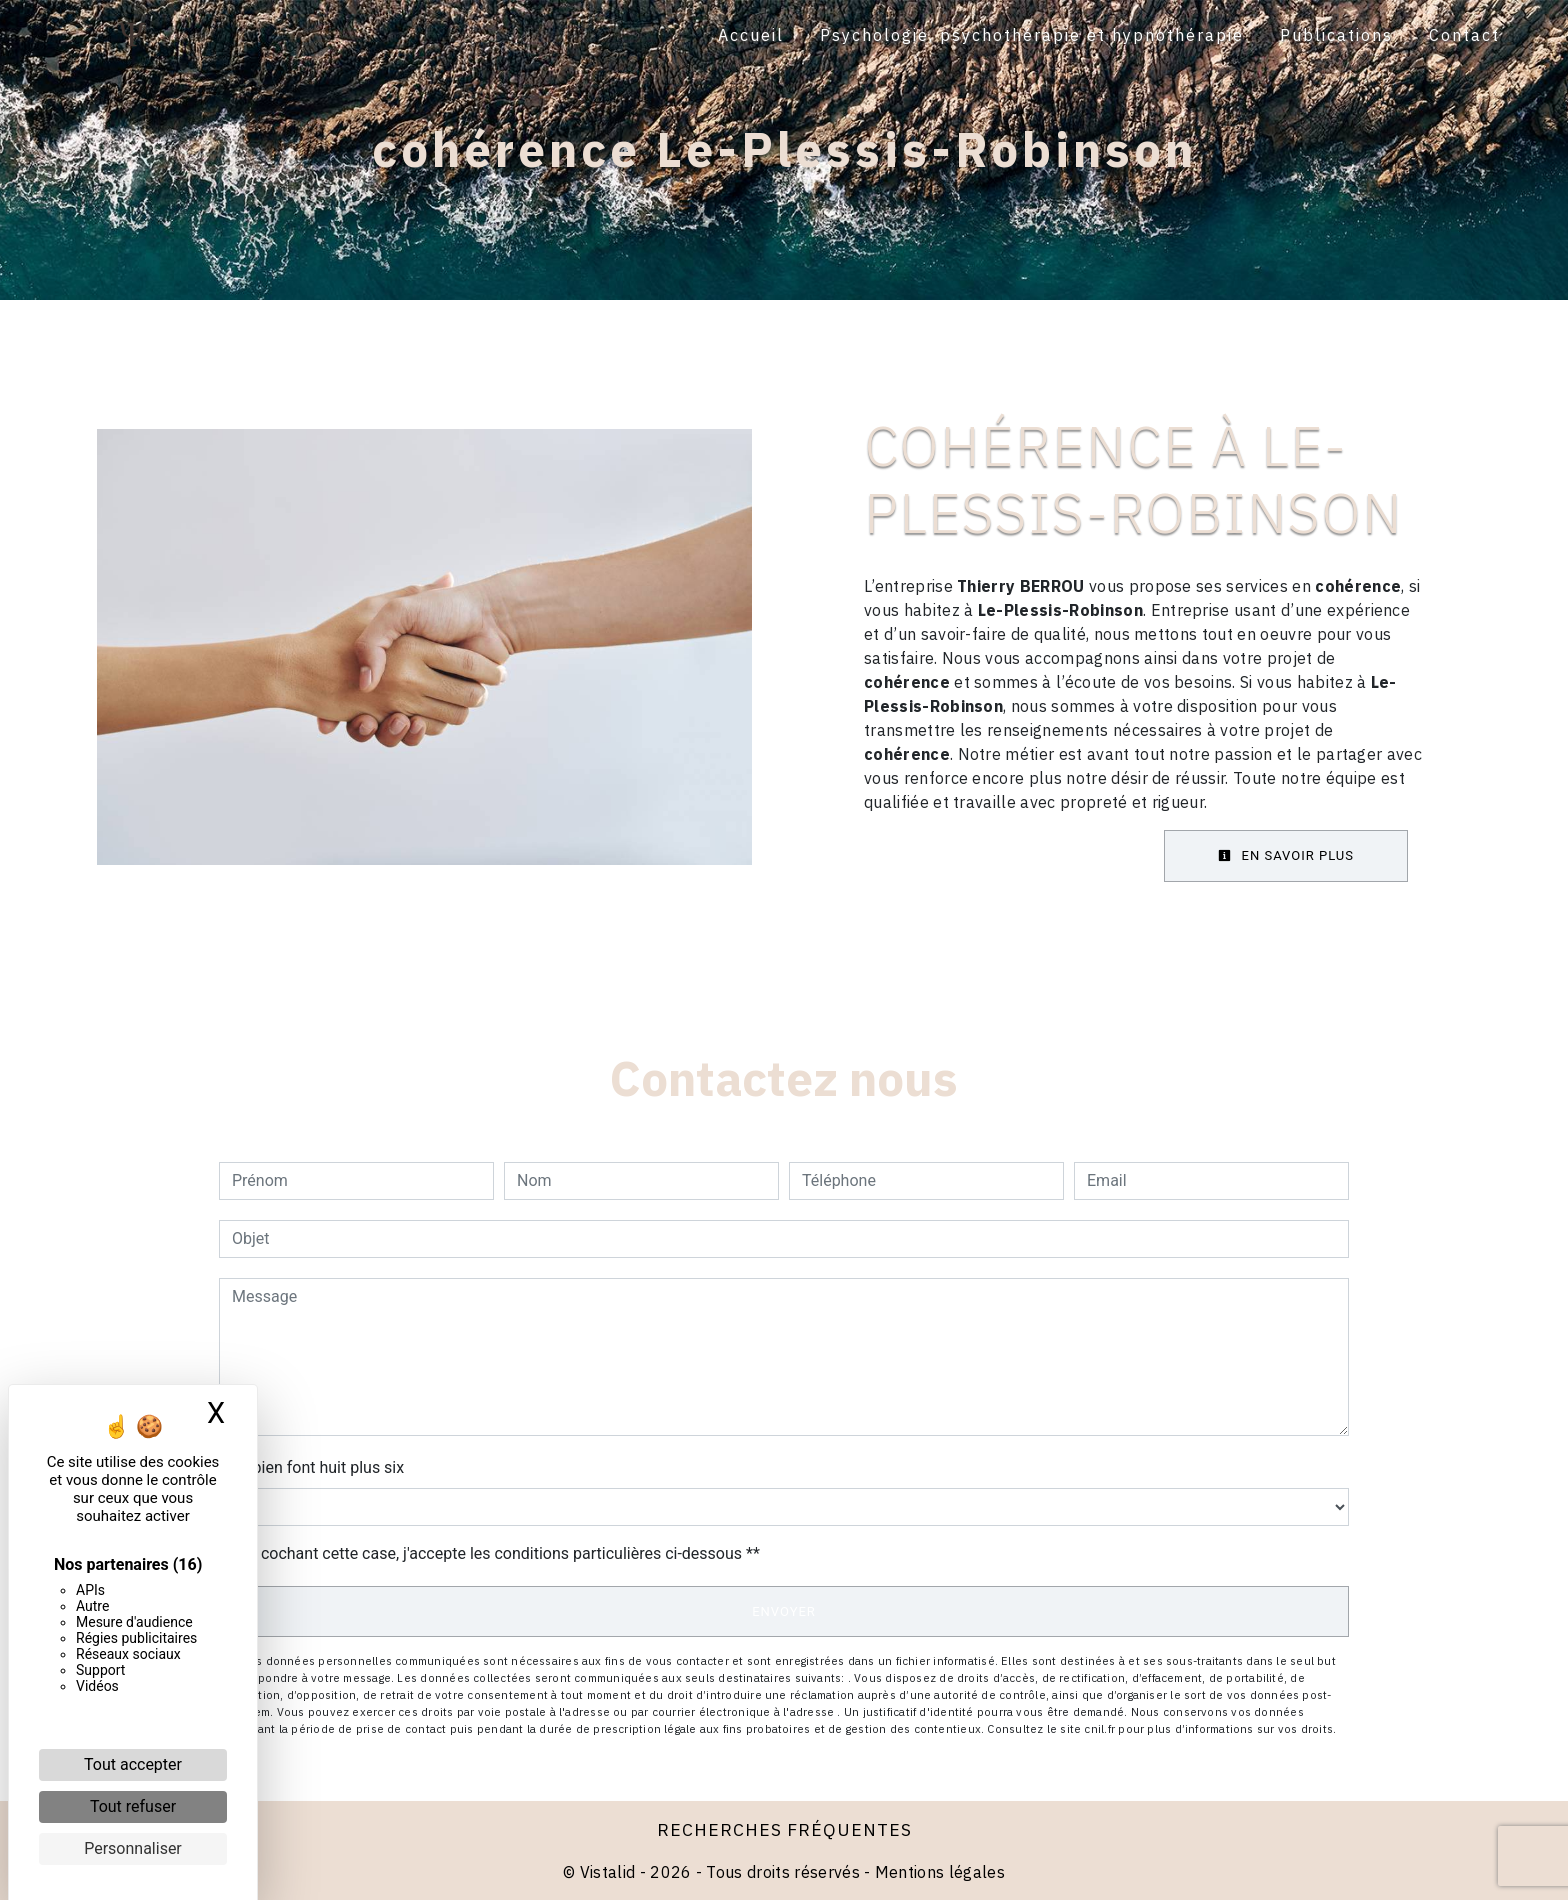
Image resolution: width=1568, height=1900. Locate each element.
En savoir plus (1286, 855)
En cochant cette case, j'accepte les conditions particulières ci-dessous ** (499, 1553)
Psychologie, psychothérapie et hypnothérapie (1032, 35)
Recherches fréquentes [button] (784, 1829)
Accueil (751, 35)
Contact (1464, 35)
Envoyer (784, 1611)
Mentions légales (938, 1872)
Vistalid (608, 1872)
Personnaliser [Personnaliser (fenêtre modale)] (133, 1848)
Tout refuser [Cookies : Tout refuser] (133, 1806)
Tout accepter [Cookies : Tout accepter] (133, 1764)
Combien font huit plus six (311, 1467)
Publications (1336, 35)
